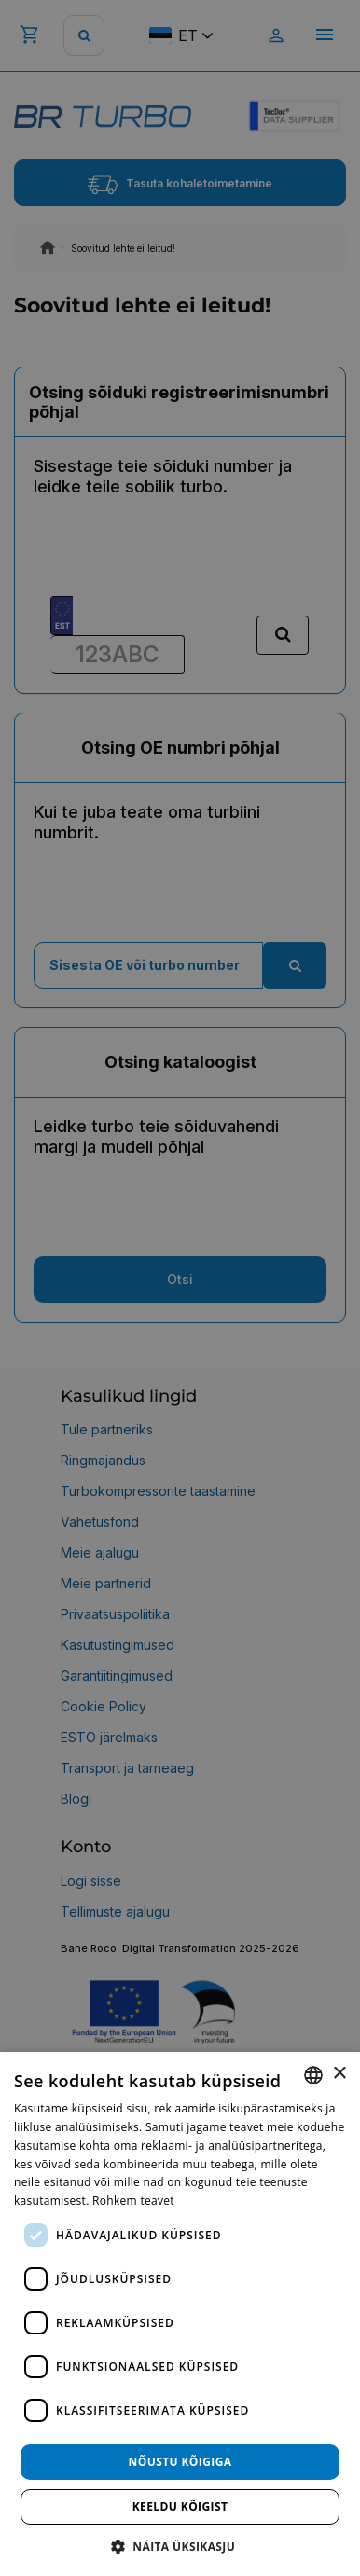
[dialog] (180, 2314)
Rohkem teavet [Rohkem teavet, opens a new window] (133, 2201)
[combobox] (313, 2075)
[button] (180, 2546)
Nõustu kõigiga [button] (180, 2462)
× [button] (339, 2074)
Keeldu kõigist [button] (180, 2506)
